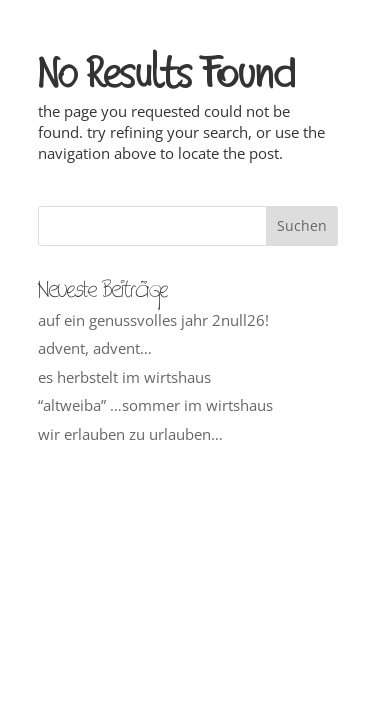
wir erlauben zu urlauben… (130, 434)
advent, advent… (95, 348)
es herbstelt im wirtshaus (124, 377)
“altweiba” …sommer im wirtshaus (155, 405)
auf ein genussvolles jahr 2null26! (153, 320)
